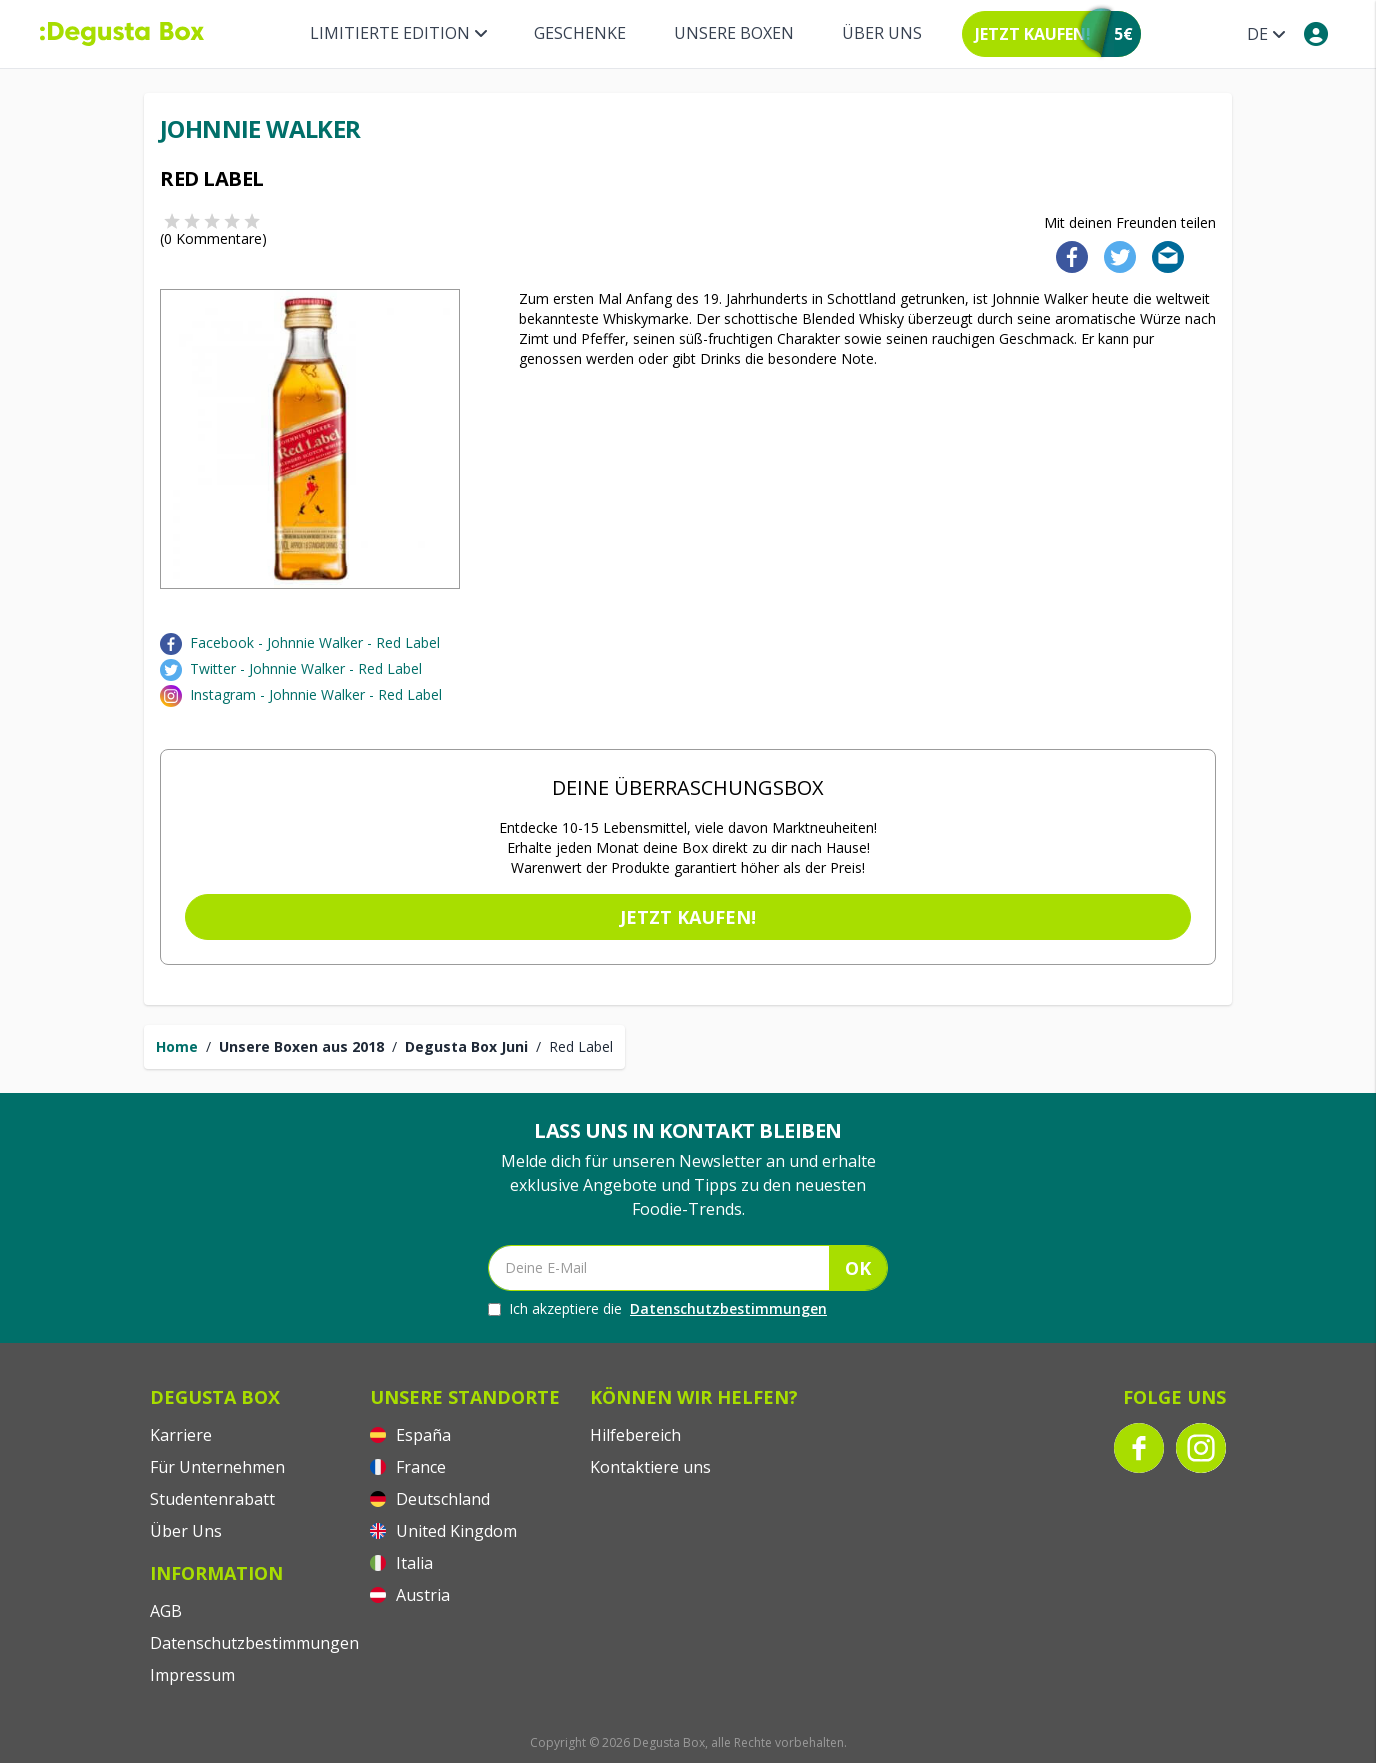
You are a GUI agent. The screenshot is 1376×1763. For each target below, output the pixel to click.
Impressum (192, 1675)
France (408, 1467)
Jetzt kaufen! (688, 917)
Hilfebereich (635, 1435)
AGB (166, 1611)
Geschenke (580, 33)
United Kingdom (443, 1531)
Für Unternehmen (217, 1467)
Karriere (181, 1435)
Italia (401, 1563)
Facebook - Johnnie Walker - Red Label (315, 642)
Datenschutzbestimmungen (728, 1308)
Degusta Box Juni (466, 1046)
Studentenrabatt (212, 1499)
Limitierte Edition (398, 33)
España (410, 1435)
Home (177, 1046)
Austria (410, 1595)
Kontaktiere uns (650, 1467)
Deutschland (430, 1499)
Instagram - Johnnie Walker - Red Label (316, 694)
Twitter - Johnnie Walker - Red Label (306, 668)
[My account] (1316, 34)
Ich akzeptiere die (657, 1309)
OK (858, 1268)
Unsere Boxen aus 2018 (301, 1046)
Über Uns (882, 33)
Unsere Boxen (734, 33)
